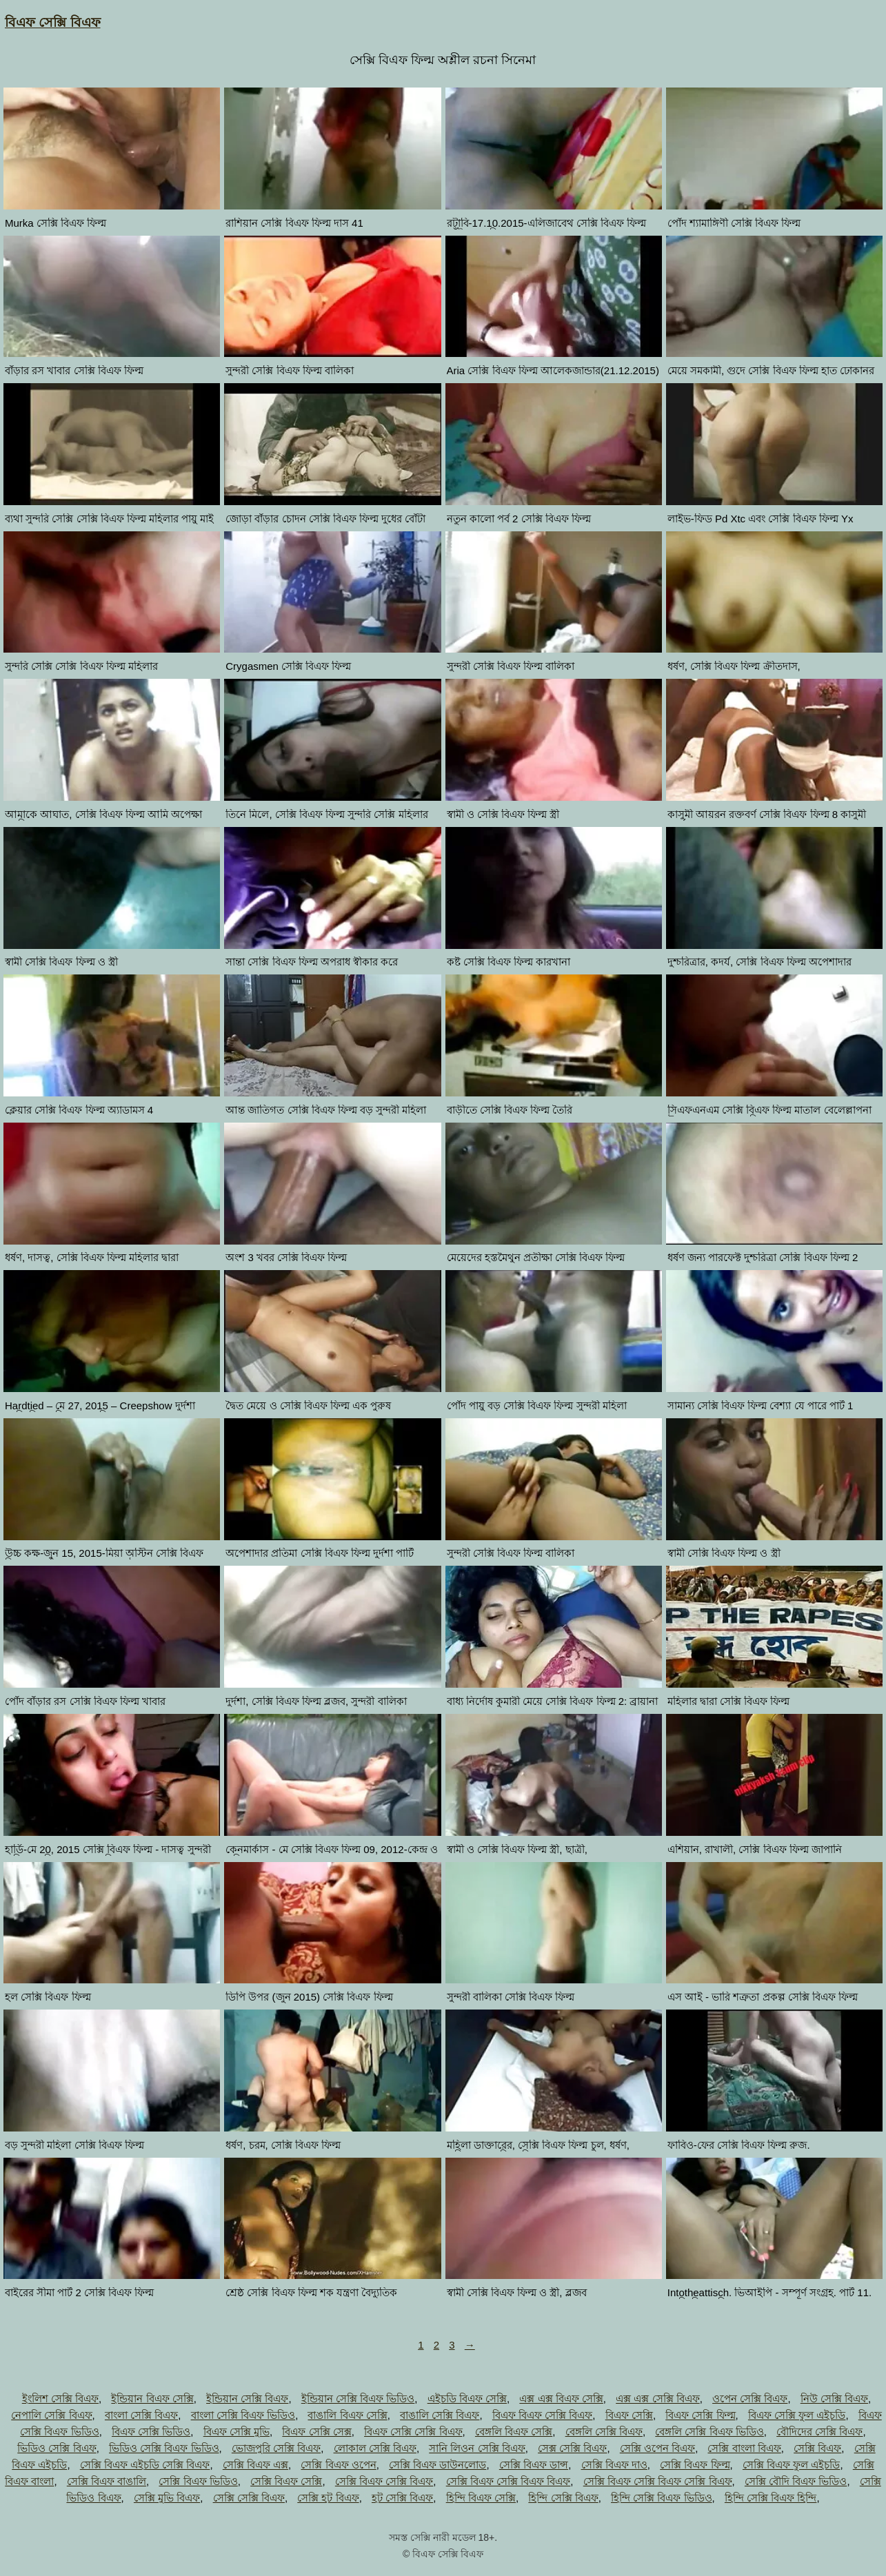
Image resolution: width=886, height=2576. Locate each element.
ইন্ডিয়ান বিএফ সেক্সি (152, 2398)
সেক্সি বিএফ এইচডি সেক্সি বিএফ (145, 2465)
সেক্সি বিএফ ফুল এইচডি (791, 2465)
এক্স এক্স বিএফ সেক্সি (561, 2398)
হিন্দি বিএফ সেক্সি (481, 2498)
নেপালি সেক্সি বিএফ (51, 2415)
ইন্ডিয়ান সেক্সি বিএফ (247, 2398)
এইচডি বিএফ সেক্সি (467, 2398)
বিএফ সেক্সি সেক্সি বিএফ (413, 2431)
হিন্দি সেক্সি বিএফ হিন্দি (771, 2498)
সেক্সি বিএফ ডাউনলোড (437, 2465)
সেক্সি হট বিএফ (328, 2498)
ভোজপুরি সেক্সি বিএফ (276, 2448)
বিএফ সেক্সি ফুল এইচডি (797, 2415)
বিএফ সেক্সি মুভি (236, 2431)
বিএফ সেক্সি (629, 2415)
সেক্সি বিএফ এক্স (255, 2465)
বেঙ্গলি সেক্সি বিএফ (604, 2431)
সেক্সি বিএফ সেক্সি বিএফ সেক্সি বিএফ (657, 2481)
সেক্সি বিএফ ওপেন (338, 2465)
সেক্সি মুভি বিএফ (167, 2498)
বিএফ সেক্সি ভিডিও (151, 2431)
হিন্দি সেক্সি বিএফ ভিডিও (661, 2498)
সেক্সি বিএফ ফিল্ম (694, 2465)
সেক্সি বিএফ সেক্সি (286, 2481)
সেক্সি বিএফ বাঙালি (106, 2481)
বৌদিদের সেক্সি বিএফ (819, 2431)
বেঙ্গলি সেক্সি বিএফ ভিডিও (709, 2431)
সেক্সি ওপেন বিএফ (657, 2448)
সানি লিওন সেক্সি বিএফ (477, 2448)
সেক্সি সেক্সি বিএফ (249, 2498)
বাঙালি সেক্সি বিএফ (439, 2415)
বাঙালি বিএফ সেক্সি (347, 2415)
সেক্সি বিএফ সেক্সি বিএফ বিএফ (508, 2481)
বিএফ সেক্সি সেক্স (316, 2431)
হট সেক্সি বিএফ (402, 2498)
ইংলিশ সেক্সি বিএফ (60, 2398)
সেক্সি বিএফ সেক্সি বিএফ (384, 2481)
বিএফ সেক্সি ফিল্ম (700, 2415)
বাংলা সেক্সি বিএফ (141, 2415)
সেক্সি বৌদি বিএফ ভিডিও (796, 2481)
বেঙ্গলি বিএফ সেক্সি (513, 2431)
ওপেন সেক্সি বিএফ (749, 2398)
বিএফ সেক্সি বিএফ (53, 22)
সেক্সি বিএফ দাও (614, 2465)
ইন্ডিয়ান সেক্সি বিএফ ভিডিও (358, 2398)
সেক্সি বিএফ (817, 2448)
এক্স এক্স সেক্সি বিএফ (658, 2398)
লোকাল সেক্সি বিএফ (375, 2448)
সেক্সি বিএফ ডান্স (533, 2465)
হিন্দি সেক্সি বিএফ (563, 2498)
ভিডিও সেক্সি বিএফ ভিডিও (164, 2448)
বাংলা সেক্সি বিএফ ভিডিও (243, 2415)
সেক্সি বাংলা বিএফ (744, 2448)
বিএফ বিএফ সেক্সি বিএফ (542, 2415)
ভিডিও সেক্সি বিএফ (56, 2448)
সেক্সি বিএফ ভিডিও (198, 2481)
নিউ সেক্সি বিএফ (834, 2398)
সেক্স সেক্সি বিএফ (572, 2448)
